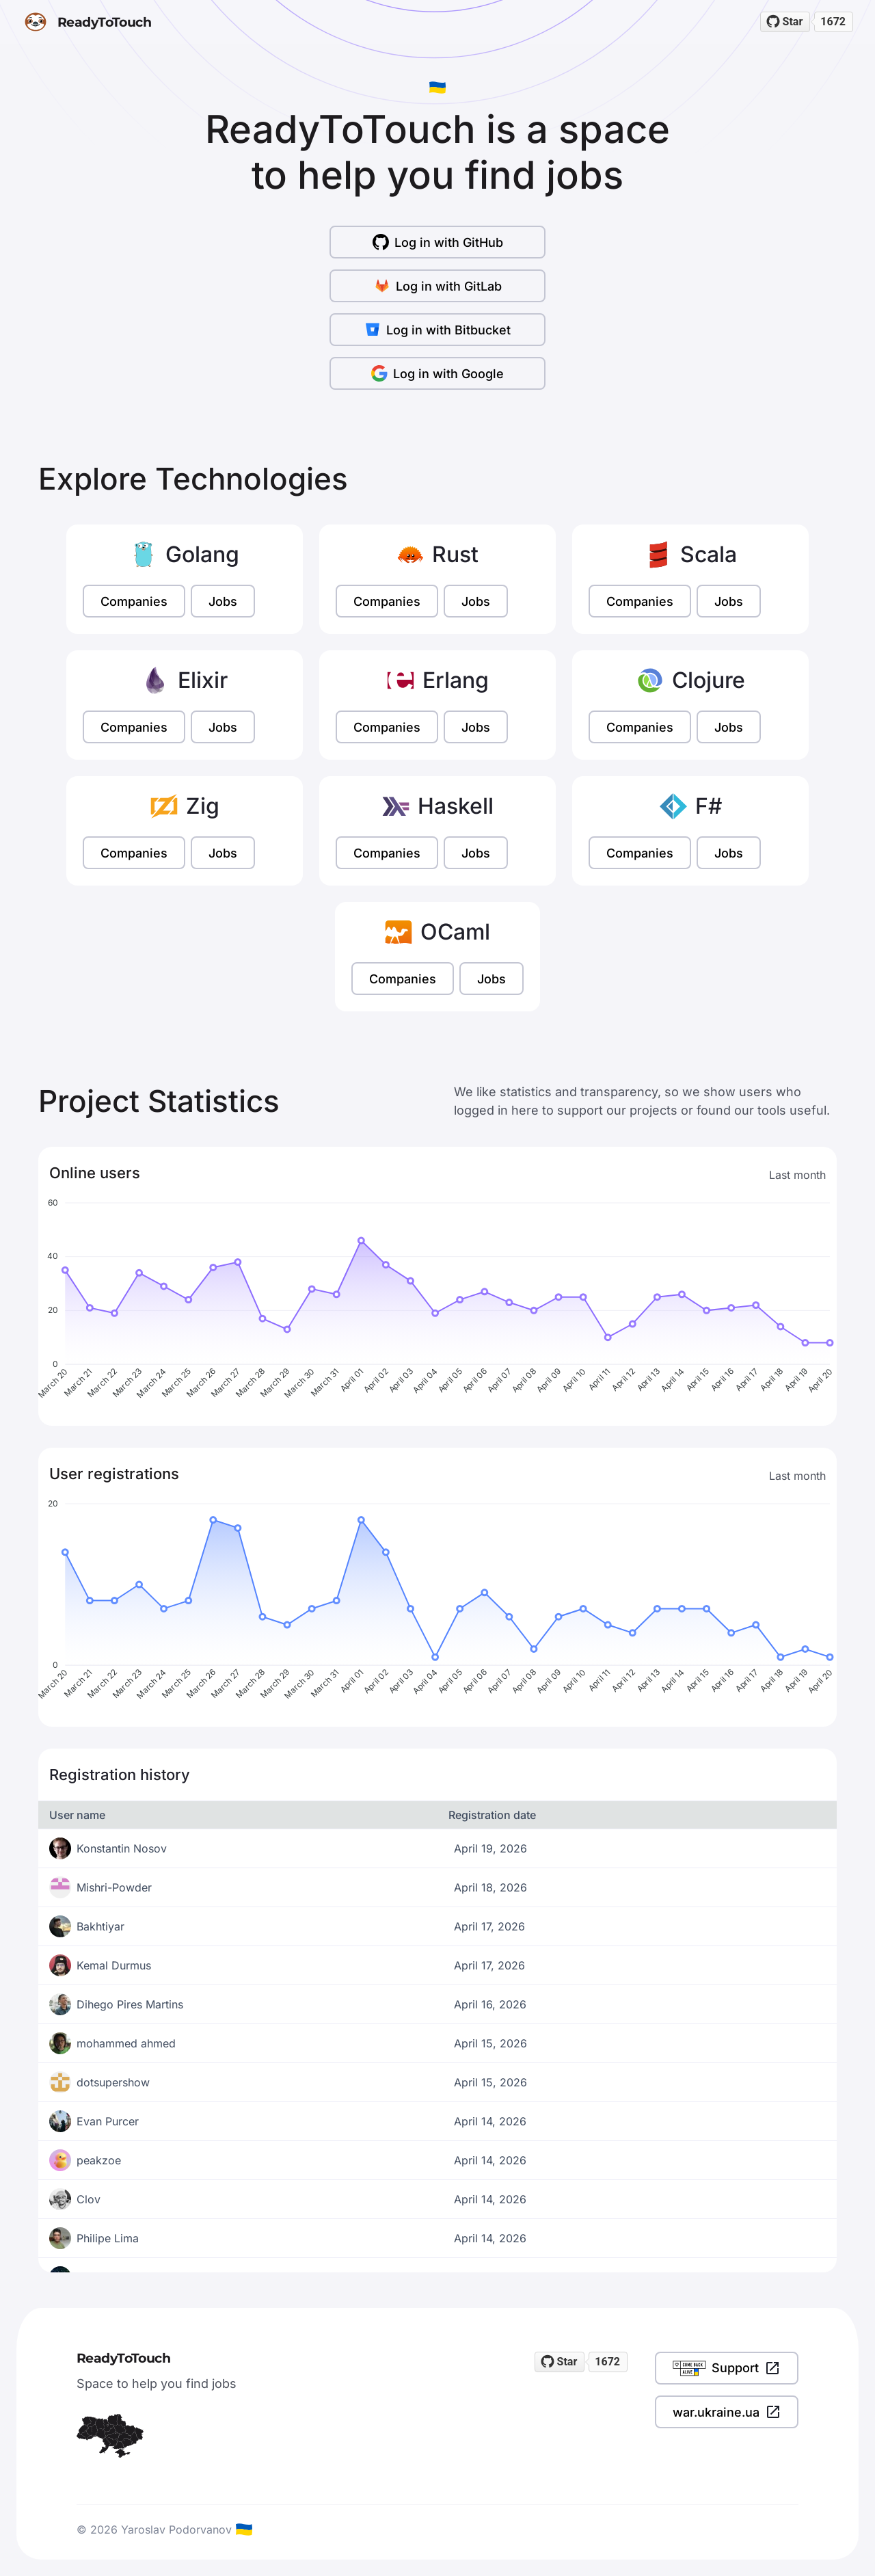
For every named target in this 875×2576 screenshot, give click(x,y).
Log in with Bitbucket (437, 329)
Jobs (222, 601)
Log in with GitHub (438, 242)
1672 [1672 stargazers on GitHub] (833, 21)
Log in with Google (437, 373)
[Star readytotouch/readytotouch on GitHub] (785, 22)
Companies (133, 601)
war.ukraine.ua (727, 2412)
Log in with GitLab (438, 286)
